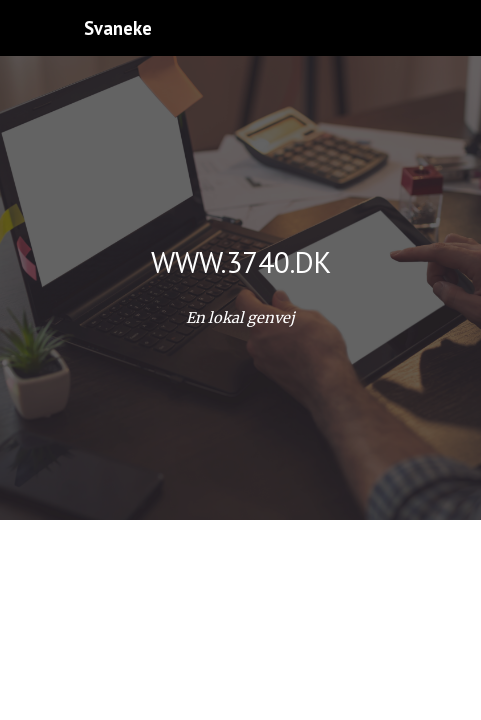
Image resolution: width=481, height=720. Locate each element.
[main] (240, 262)
